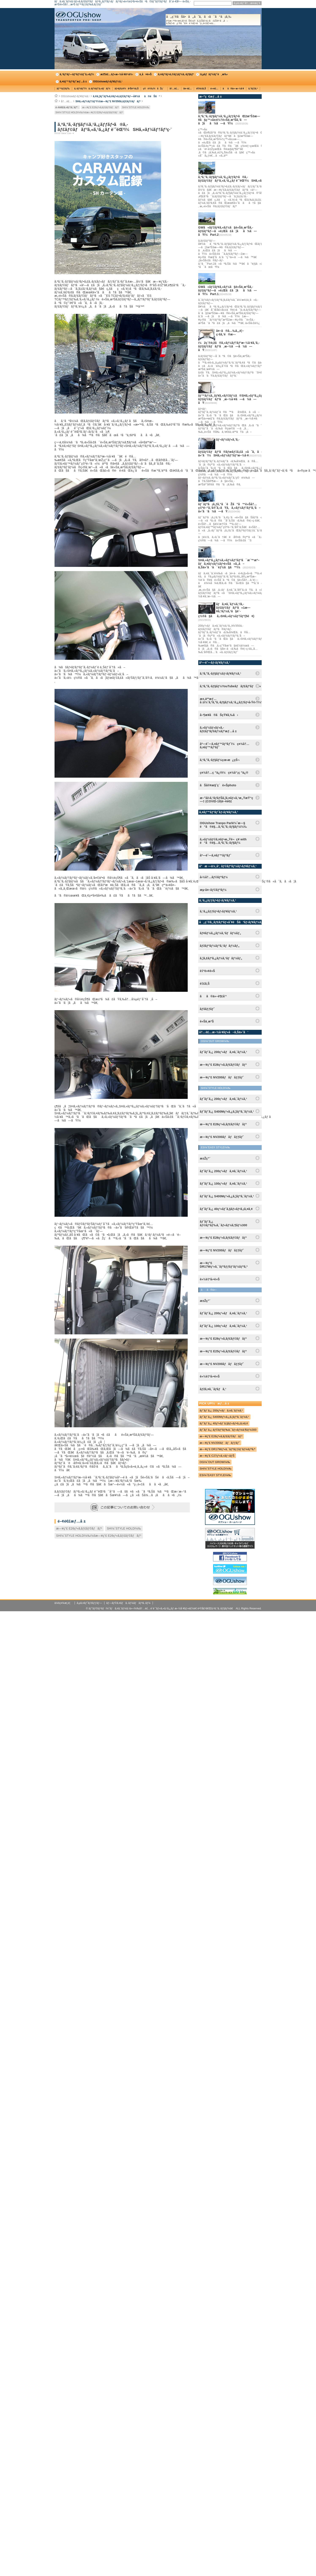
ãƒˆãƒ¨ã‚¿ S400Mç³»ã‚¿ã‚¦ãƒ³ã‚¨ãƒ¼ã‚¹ (224, 1416)
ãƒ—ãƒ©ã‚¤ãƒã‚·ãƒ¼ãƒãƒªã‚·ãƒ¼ (128, 1603)
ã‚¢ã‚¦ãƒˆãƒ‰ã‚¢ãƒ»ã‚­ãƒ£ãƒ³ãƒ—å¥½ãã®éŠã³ (126, 96)
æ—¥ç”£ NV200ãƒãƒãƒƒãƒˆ (220, 1442)
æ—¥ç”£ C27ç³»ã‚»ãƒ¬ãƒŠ (217, 1455)
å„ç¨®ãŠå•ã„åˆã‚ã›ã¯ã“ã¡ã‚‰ (213, 20)
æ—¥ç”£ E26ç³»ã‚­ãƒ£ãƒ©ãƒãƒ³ (100, 107)
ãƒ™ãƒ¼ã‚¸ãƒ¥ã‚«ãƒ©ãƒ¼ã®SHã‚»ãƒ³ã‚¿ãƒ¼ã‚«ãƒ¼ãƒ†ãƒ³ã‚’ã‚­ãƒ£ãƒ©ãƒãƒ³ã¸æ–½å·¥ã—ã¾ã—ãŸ (245, 399)
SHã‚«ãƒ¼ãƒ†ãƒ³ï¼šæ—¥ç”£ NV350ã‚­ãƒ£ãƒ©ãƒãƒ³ (108, 101)
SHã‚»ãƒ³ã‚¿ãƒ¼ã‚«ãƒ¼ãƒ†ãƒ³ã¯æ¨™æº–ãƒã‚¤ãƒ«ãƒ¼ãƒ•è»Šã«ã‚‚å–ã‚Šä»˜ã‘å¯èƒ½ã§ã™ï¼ (229, 563)
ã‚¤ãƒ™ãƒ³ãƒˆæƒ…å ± (73, 81)
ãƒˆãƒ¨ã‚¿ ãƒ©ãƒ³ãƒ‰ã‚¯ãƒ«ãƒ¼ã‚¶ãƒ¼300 (228, 1429)
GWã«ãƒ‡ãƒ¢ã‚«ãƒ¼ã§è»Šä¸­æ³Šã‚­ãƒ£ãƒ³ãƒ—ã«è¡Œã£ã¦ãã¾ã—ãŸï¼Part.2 (227, 231)
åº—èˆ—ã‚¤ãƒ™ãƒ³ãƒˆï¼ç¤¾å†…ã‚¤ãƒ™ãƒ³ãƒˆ (224, 745)
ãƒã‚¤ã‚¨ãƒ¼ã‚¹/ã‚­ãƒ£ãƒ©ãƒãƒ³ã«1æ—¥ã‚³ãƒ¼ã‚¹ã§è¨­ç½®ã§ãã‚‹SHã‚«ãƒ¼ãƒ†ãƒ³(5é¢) (226, 610)
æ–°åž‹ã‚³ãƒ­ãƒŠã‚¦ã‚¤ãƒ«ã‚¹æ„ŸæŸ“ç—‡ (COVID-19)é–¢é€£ (226, 799)
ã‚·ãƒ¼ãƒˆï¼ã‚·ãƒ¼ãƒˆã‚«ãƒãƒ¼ (92, 88)
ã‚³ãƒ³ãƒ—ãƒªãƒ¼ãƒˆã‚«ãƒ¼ (77, 74)
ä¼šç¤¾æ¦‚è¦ (64, 1603)
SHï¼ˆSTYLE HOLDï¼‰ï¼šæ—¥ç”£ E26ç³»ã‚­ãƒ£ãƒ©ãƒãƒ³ (89, 112)
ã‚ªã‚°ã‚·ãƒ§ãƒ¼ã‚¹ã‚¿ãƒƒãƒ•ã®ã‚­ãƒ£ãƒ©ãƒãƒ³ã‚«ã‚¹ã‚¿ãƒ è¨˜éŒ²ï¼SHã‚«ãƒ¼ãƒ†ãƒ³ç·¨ (238, 178)
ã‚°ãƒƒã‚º (253, 88)
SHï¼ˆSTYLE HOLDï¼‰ (135, 107)
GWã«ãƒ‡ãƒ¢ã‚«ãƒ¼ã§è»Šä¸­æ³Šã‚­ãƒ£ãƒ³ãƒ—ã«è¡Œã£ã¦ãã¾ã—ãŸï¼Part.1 (227, 290)
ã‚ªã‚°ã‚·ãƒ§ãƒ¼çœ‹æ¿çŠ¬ (219, 760)
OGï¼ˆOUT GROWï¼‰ (215, 1462)
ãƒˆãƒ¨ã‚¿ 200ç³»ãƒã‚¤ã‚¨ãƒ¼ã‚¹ (221, 1410)
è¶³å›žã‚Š (201, 88)
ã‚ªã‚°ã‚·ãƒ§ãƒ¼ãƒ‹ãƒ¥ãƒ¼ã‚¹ (220, 673)
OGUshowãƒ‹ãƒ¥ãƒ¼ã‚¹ (107, 81)
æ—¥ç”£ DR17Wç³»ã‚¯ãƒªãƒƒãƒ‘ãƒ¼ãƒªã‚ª (227, 1449)
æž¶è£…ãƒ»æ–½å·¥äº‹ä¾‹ (116, 74)
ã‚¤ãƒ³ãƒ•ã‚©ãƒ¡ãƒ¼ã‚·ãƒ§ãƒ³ (176, 74)
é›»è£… (214, 88)
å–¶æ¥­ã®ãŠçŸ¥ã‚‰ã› (219, 715)
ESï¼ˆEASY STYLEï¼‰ (215, 1475)
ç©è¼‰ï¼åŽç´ (154, 88)
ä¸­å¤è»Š (146, 74)
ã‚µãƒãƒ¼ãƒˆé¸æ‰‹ (214, 74)
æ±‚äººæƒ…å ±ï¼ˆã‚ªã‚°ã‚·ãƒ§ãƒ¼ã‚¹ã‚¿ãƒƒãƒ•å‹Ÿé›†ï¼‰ (231, 700)
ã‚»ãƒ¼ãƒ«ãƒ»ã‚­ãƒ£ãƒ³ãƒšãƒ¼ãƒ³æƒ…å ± (218, 729)
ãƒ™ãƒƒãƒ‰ (63, 88)
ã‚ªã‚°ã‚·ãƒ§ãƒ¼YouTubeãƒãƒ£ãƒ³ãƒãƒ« (230, 686)
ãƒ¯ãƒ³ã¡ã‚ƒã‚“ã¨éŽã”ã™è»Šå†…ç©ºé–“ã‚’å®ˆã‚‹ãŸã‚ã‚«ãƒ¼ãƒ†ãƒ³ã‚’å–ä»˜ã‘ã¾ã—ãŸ (229, 507)
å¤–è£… (187, 88)
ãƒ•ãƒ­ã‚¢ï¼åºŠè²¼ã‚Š (127, 88)
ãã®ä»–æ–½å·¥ (233, 88)
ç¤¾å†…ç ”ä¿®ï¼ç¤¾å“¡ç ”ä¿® (224, 772)
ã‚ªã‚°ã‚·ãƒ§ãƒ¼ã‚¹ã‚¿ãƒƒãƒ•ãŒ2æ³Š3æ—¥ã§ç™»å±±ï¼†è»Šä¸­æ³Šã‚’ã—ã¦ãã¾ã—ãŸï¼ (229, 119)
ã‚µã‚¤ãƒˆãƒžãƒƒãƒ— (89, 1603)
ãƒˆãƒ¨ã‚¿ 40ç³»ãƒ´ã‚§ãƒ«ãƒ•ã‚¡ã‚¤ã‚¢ (224, 1423)
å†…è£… (174, 88)
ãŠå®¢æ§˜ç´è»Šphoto (218, 785)
